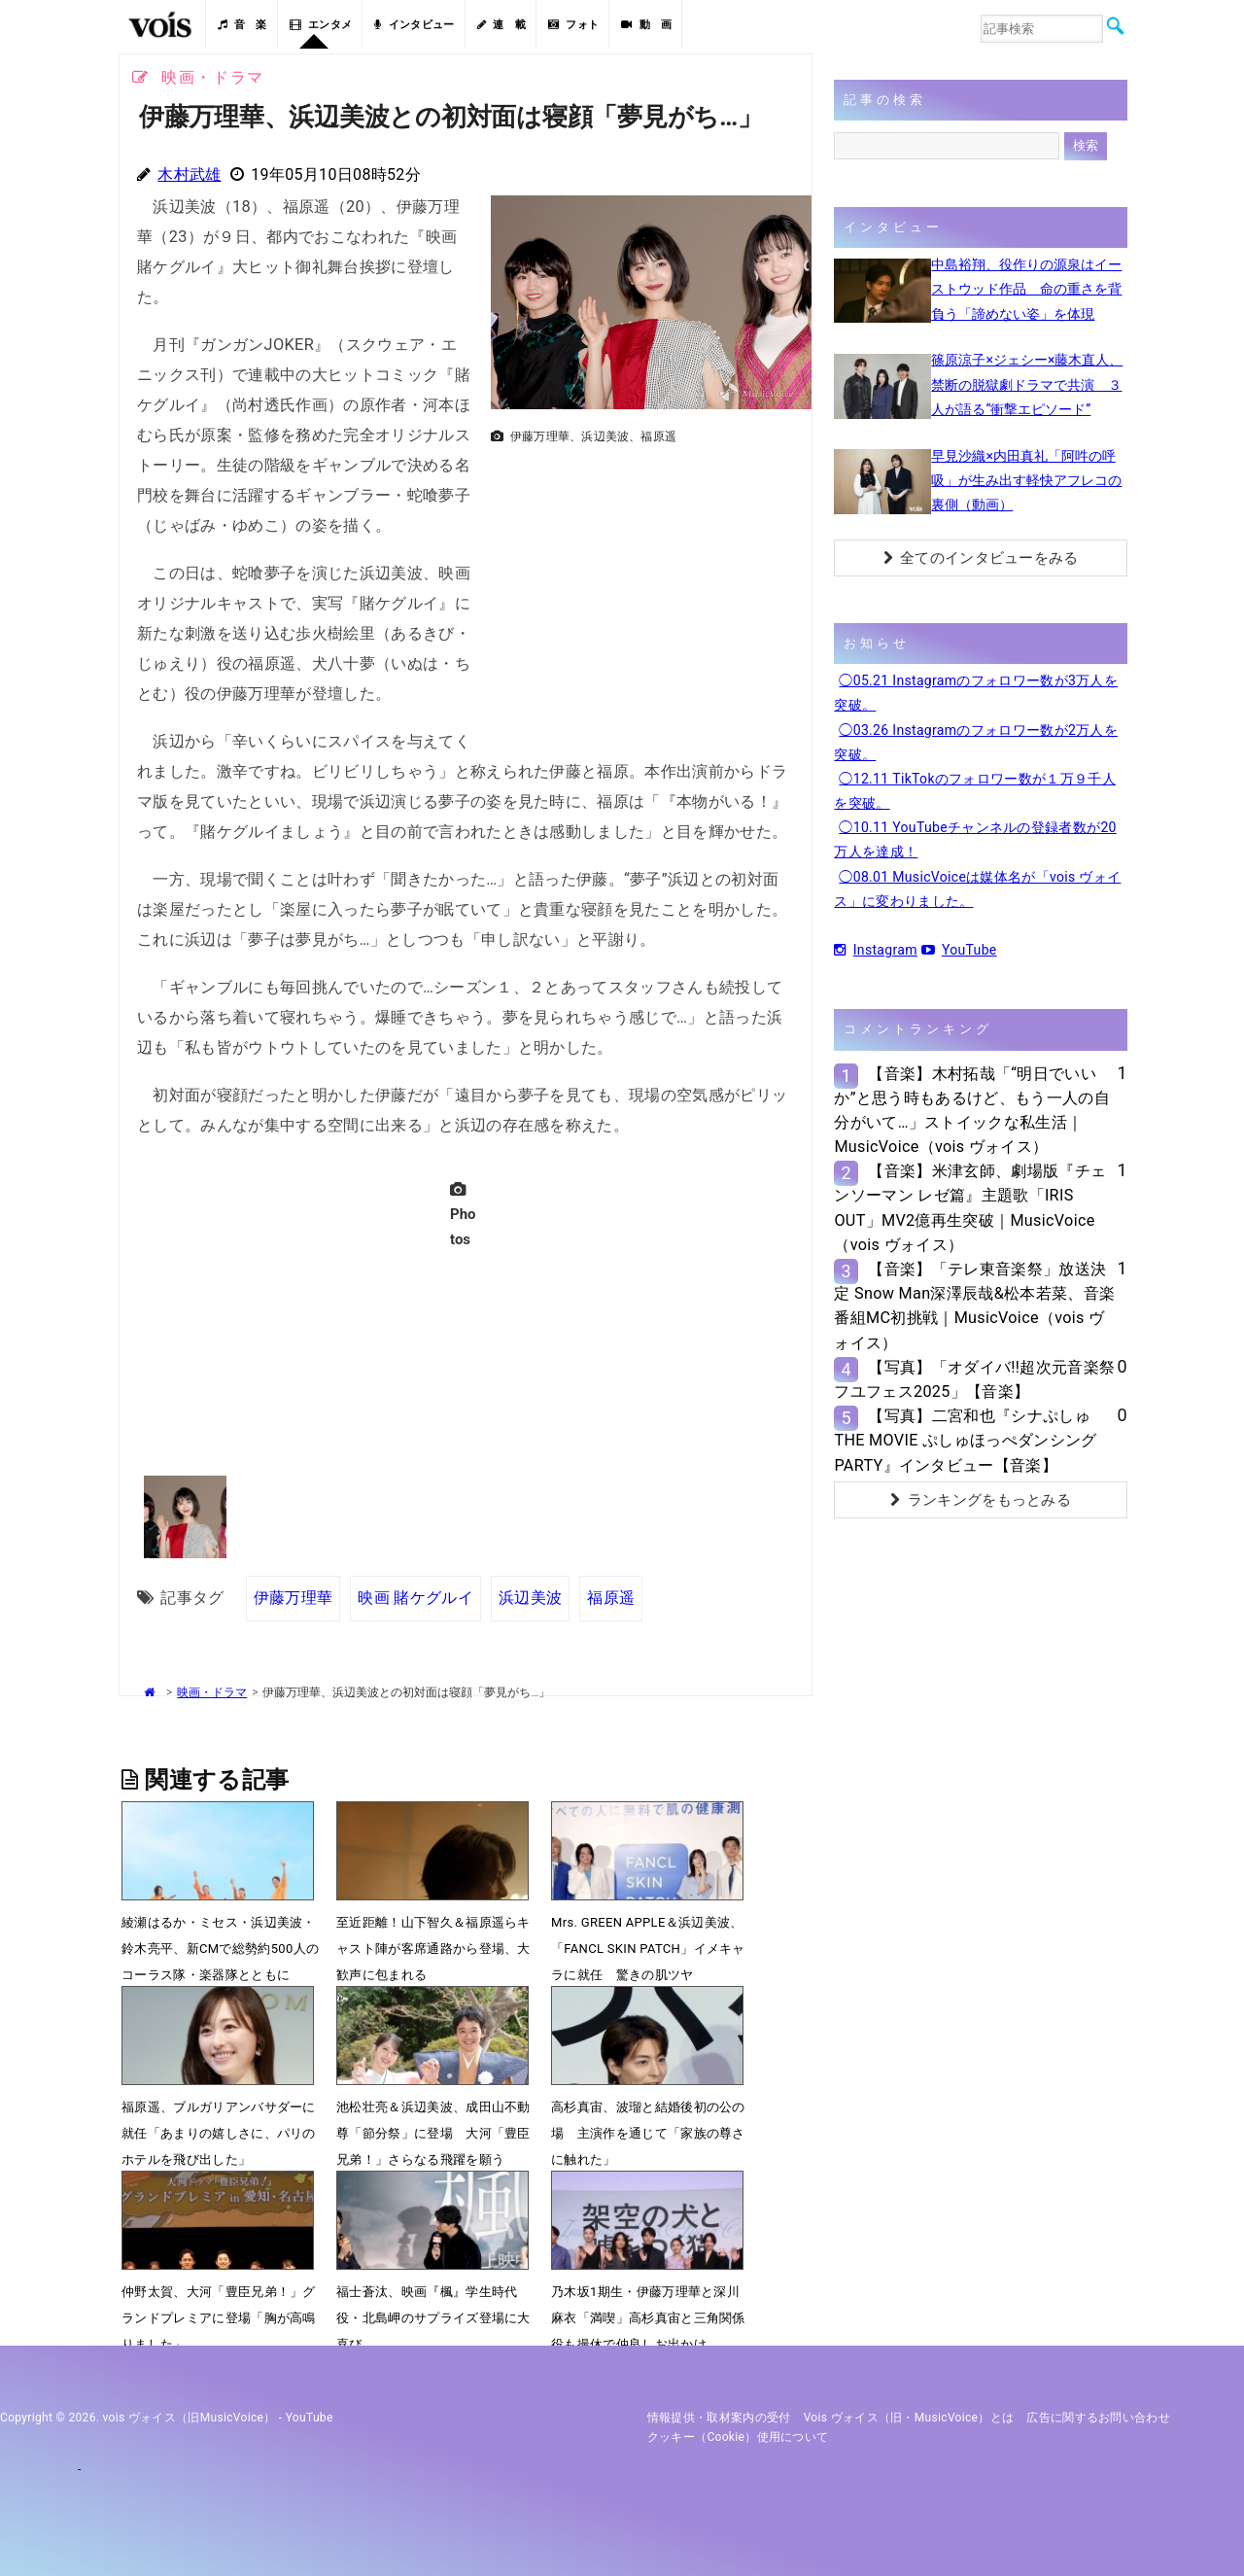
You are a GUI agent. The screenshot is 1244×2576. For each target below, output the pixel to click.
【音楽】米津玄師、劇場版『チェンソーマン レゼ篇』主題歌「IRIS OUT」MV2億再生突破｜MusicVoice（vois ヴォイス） (970, 1208)
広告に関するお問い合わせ (1098, 2417)
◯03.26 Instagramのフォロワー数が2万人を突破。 (976, 742)
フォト (573, 24)
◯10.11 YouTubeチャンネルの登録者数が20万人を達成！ (975, 839)
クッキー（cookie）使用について (738, 2437)
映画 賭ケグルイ (415, 1597)
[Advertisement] (643, 589)
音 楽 (242, 24)
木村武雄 (189, 174)
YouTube (959, 949)
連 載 (501, 24)
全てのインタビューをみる (981, 558)
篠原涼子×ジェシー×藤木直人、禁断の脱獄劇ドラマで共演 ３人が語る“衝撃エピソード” (1027, 384)
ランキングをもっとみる (980, 1500)
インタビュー (414, 24)
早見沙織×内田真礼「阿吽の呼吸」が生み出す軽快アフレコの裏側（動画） (1026, 480)
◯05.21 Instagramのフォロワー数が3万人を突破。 (976, 693)
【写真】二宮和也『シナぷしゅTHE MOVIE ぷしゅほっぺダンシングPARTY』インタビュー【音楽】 (965, 1440)
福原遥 (611, 1597)
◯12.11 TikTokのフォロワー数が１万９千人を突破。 (975, 791)
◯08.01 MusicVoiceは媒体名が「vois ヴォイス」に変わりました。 (977, 889)
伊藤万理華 (293, 1597)
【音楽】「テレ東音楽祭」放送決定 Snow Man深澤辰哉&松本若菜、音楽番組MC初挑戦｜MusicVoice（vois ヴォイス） (974, 1306)
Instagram (875, 949)
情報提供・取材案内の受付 (719, 2417)
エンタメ (321, 24)
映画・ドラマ (212, 1692)
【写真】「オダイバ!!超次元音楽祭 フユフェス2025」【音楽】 (974, 1379)
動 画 (646, 24)
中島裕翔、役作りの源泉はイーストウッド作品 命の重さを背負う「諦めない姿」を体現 (1026, 289)
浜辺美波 (530, 1597)
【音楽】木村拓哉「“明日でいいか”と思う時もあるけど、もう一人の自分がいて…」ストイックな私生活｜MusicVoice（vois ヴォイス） (972, 1110)
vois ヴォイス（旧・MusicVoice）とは (909, 2417)
